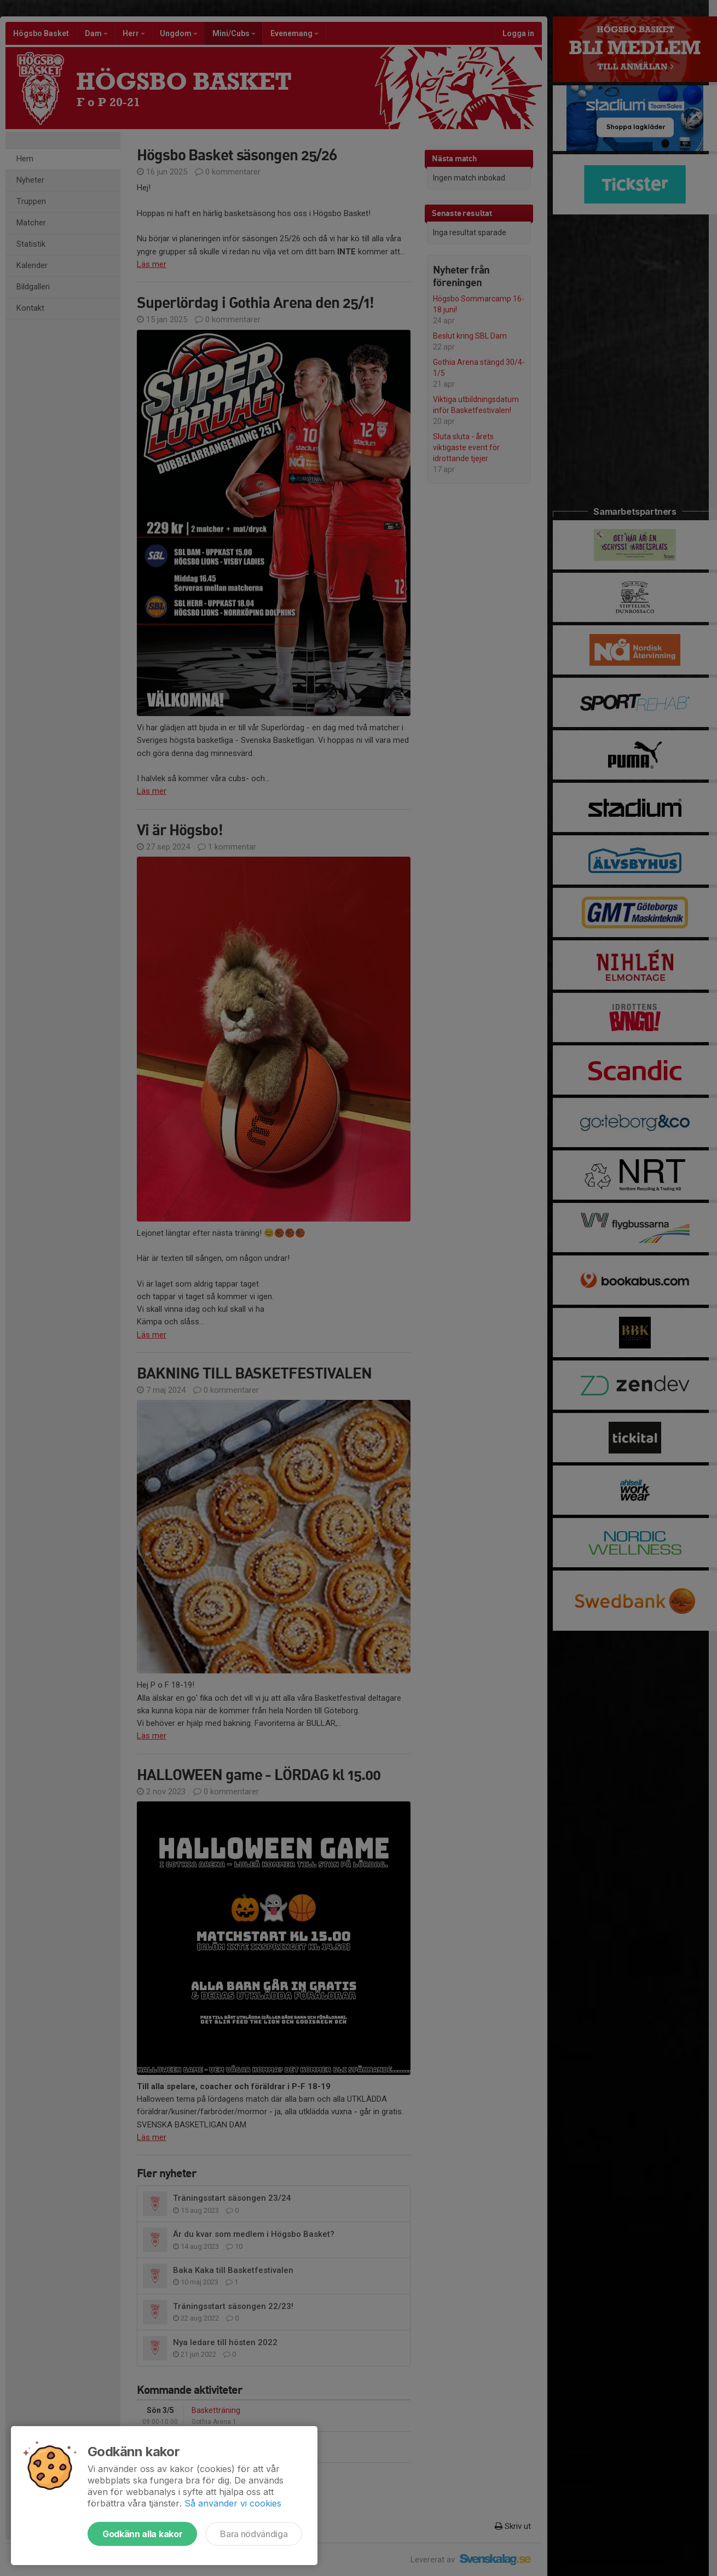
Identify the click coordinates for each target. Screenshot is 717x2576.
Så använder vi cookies (232, 2503)
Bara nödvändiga (253, 2533)
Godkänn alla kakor (142, 2533)
